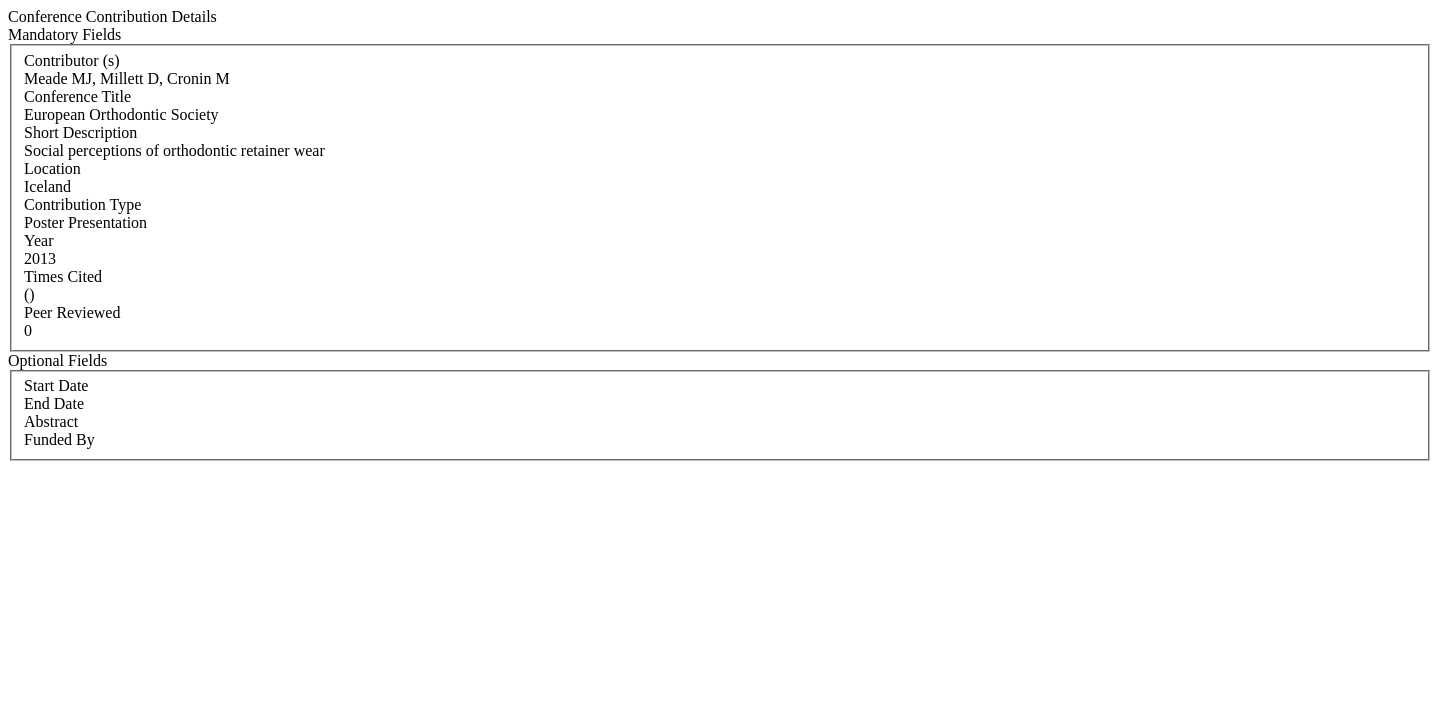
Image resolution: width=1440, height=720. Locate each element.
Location (52, 168)
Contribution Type (82, 204)
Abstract (51, 421)
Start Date (56, 385)
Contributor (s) (72, 60)
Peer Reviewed (72, 312)
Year (38, 240)
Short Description (80, 132)
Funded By (59, 439)
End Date (54, 403)
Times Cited (63, 276)
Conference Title (77, 96)
